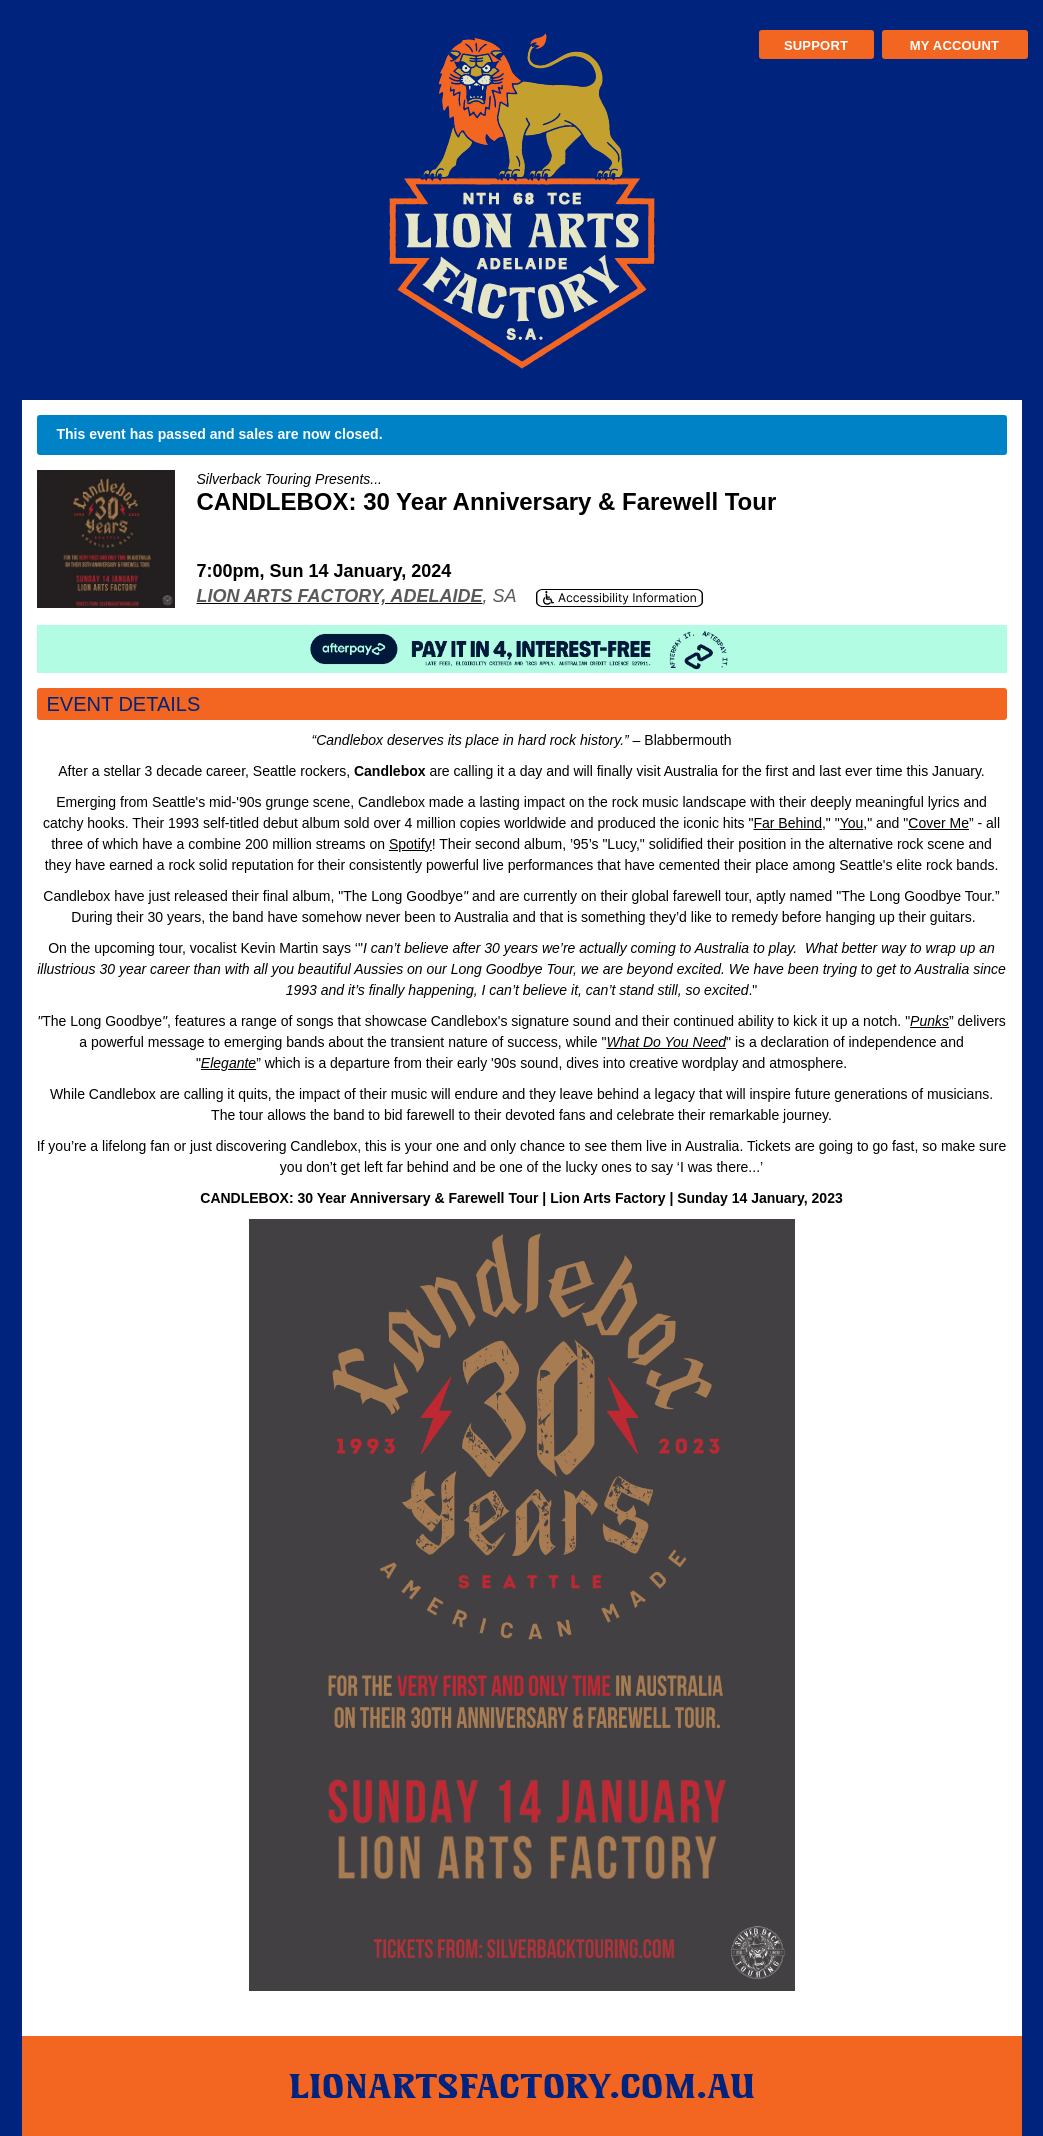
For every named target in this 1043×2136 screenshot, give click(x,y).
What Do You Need (666, 1042)
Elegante (228, 1063)
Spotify (410, 844)
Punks (929, 1021)
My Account (954, 45)
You (852, 823)
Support (816, 45)
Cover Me (938, 823)
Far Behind (787, 823)
